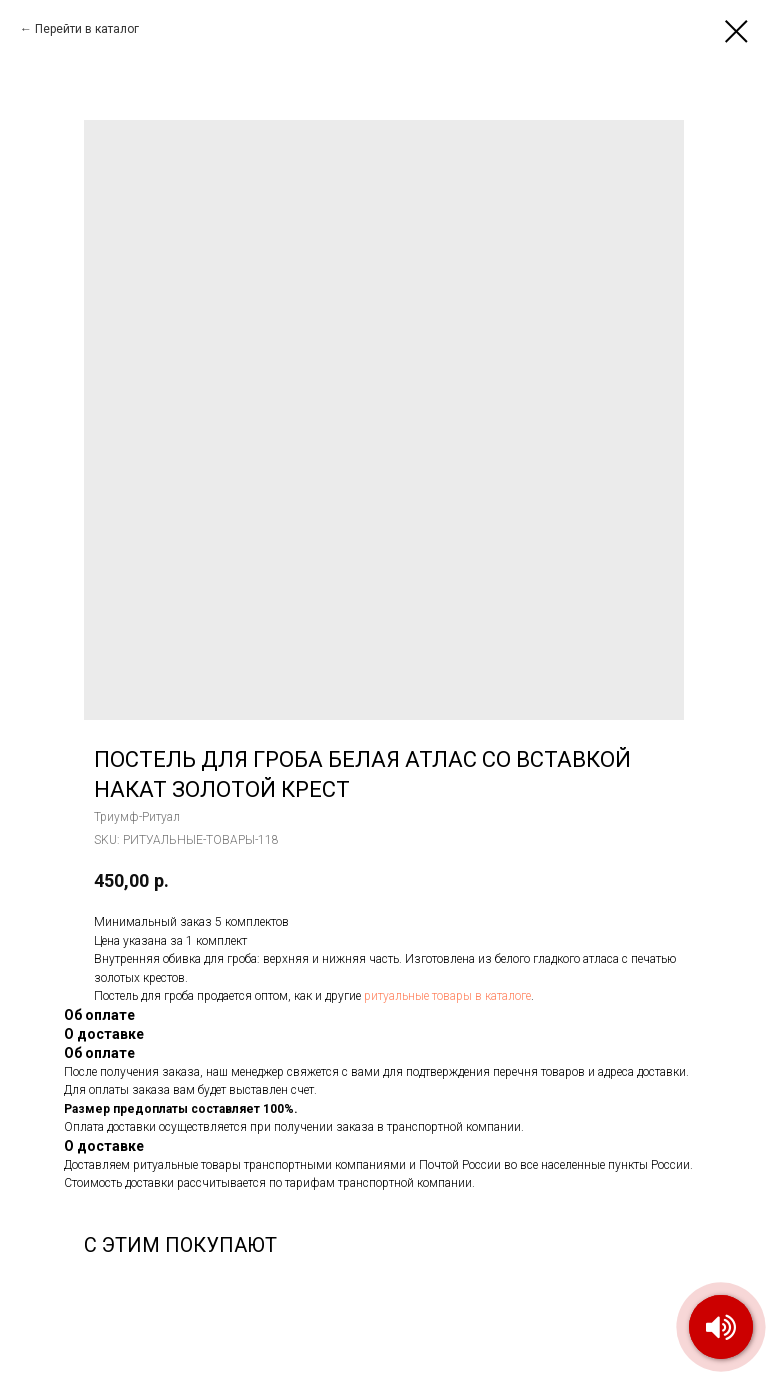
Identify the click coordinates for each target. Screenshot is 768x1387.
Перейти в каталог (87, 29)
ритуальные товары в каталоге (447, 996)
